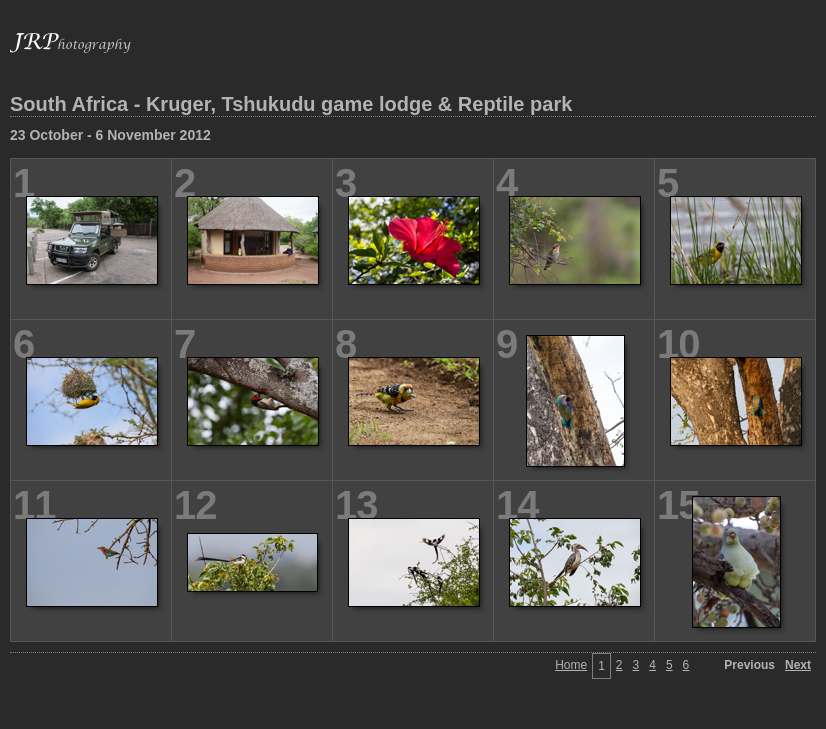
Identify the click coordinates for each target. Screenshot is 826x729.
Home (571, 665)
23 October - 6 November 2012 (110, 135)
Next (798, 665)
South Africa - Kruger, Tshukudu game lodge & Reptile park (291, 104)
